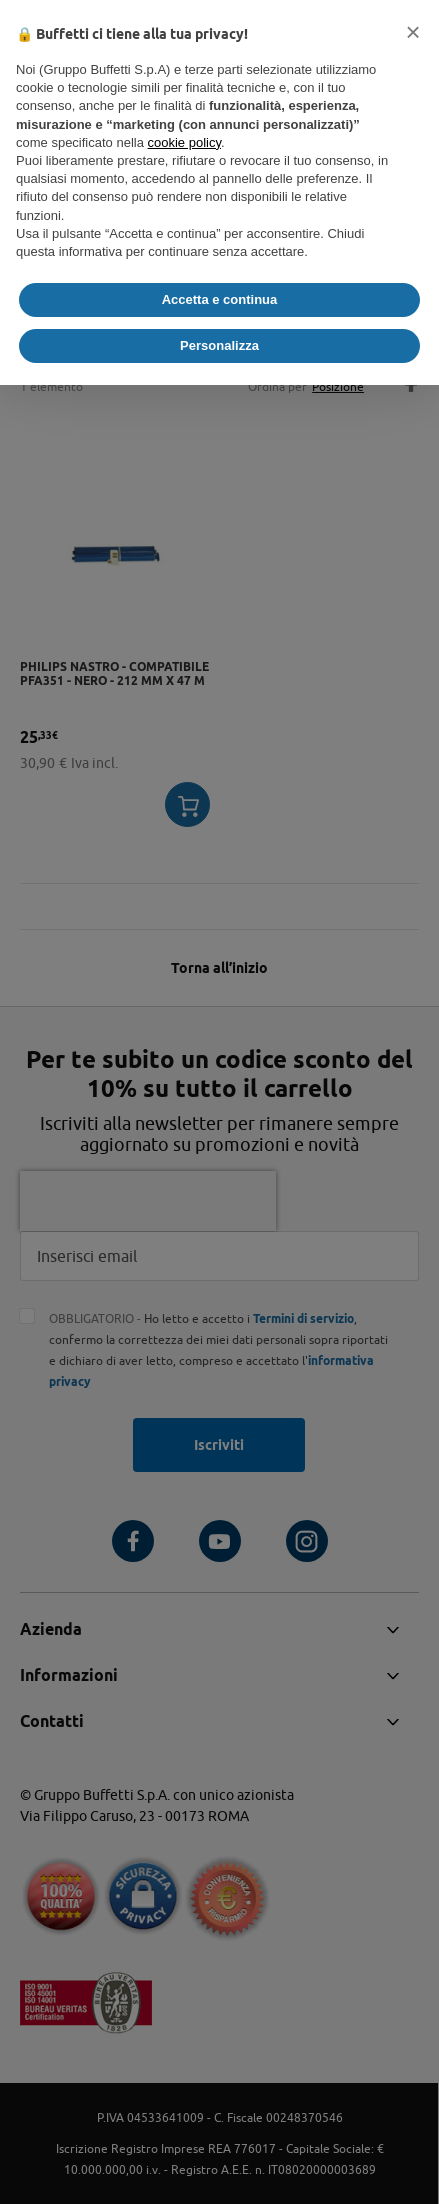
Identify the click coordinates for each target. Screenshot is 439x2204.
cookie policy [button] (184, 142)
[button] (413, 32)
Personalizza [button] (219, 345)
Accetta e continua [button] (220, 299)
